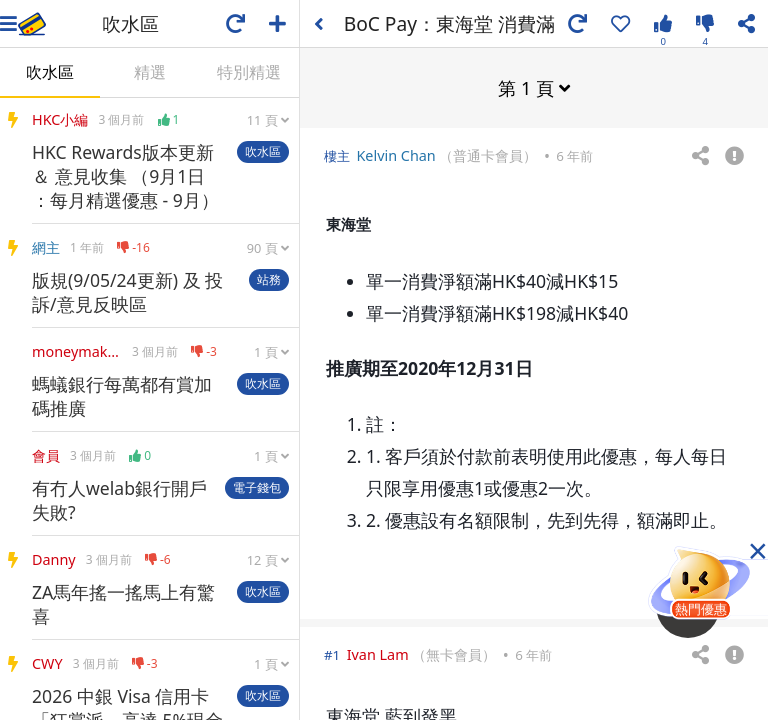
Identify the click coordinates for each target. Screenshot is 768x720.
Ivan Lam (378, 653)
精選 (150, 72)
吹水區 (50, 72)
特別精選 (249, 72)
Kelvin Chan (395, 154)
